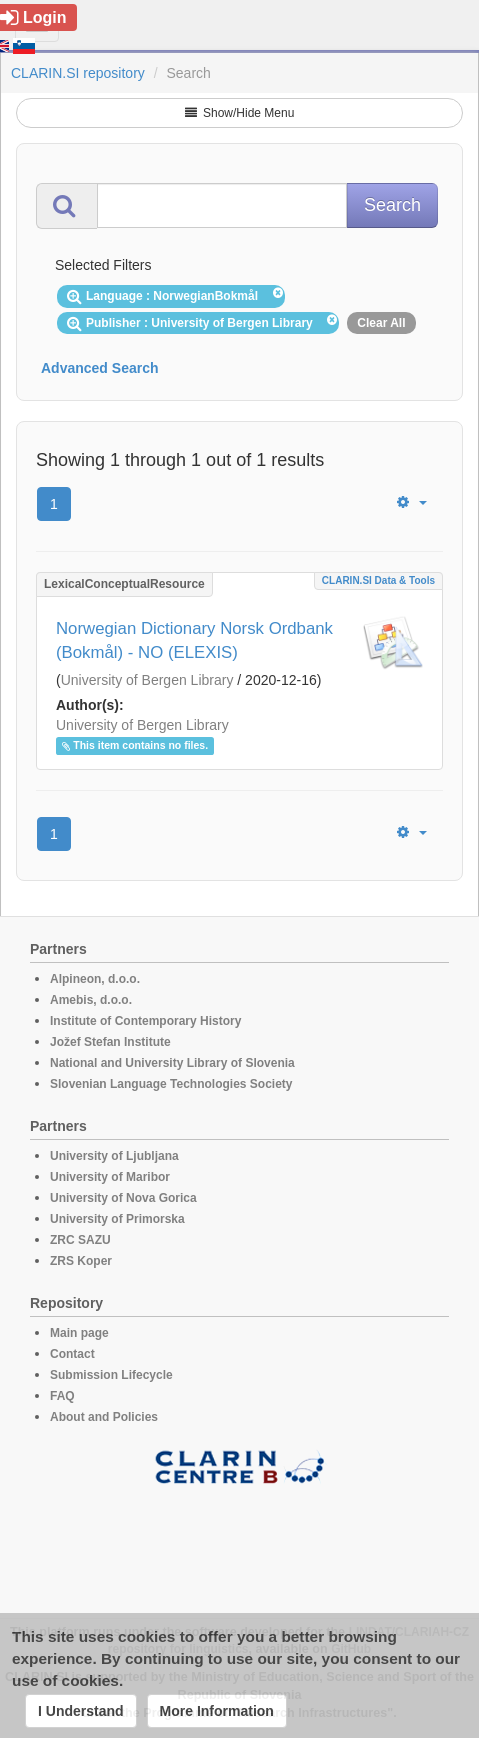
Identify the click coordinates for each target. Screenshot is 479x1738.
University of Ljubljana (114, 1156)
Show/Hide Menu (240, 113)
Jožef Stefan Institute (110, 1042)
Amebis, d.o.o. (91, 1000)
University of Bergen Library (147, 680)
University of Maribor (110, 1177)
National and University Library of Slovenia (172, 1063)
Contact (72, 1354)
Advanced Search (100, 368)
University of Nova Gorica (123, 1198)
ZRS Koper (81, 1261)
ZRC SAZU (80, 1240)
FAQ (62, 1396)
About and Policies (104, 1417)
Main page (79, 1333)
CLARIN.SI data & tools (378, 580)
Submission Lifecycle (111, 1375)
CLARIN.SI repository (78, 73)
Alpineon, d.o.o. (95, 979)
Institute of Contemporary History (145, 1021)
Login (33, 17)
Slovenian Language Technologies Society (171, 1084)
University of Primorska (117, 1219)
